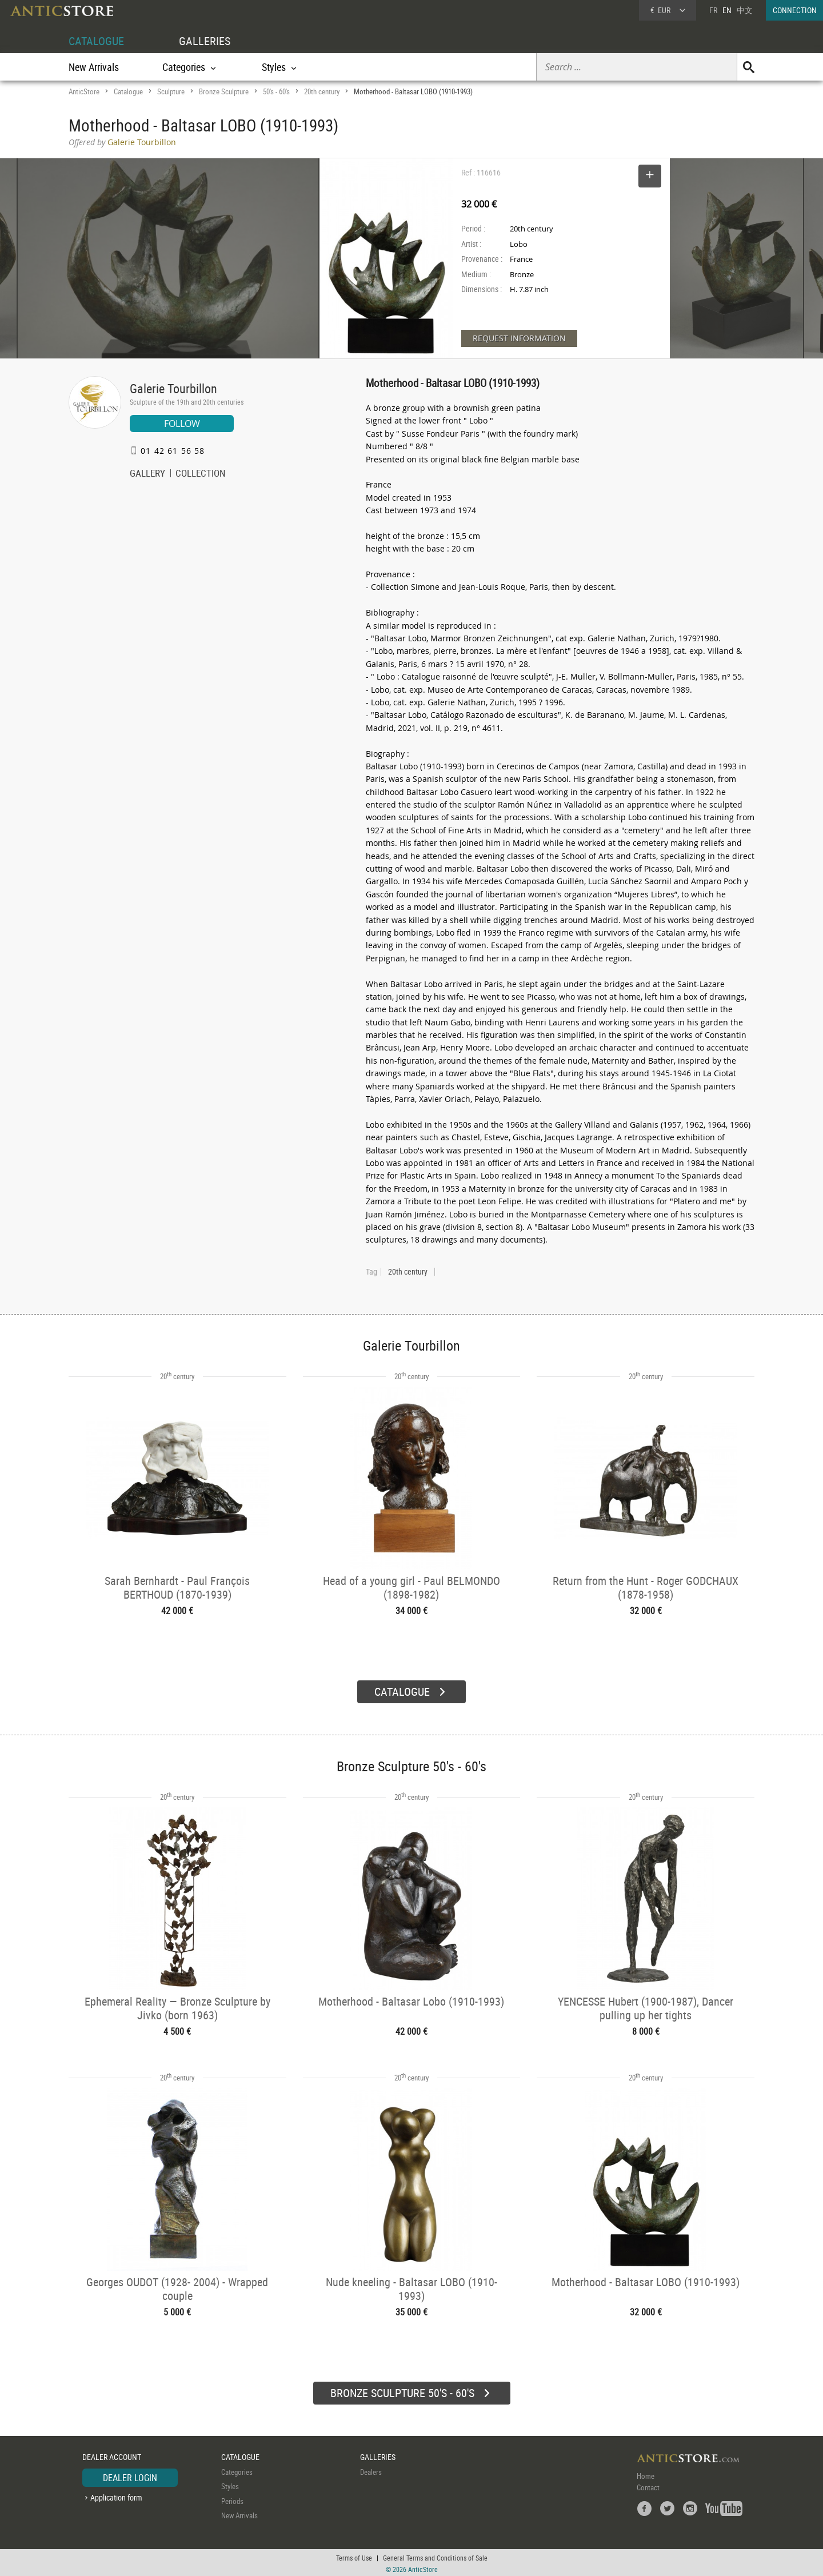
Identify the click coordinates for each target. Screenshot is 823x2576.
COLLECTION (200, 474)
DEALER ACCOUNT (111, 2455)
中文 (745, 10)
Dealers (371, 2470)
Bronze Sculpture (224, 91)
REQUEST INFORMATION (519, 338)
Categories (237, 2470)
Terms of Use (354, 2556)
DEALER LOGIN (130, 2476)
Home (645, 2474)
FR (713, 10)
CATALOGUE (96, 41)
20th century (321, 91)
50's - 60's (276, 91)
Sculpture (171, 91)
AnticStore (84, 91)
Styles (230, 2484)
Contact (648, 2486)
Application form (116, 2495)
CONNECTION (795, 10)
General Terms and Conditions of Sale (435, 2556)
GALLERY (147, 474)
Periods (232, 2499)
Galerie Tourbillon (173, 388)
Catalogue (128, 91)
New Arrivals (94, 67)
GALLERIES (204, 41)
